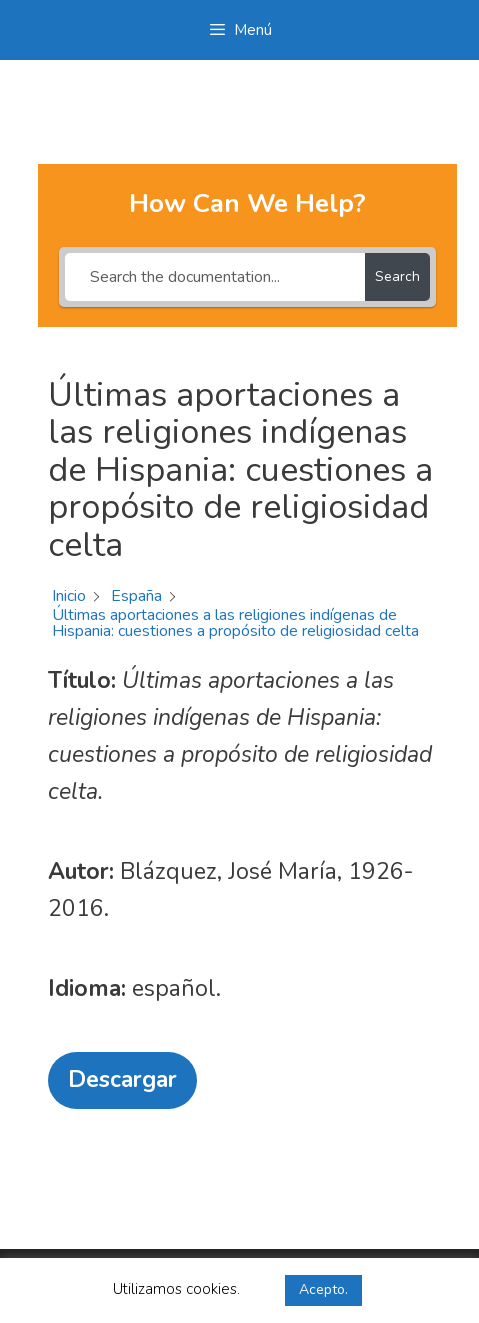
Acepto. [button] (323, 1289)
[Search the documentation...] (215, 277)
